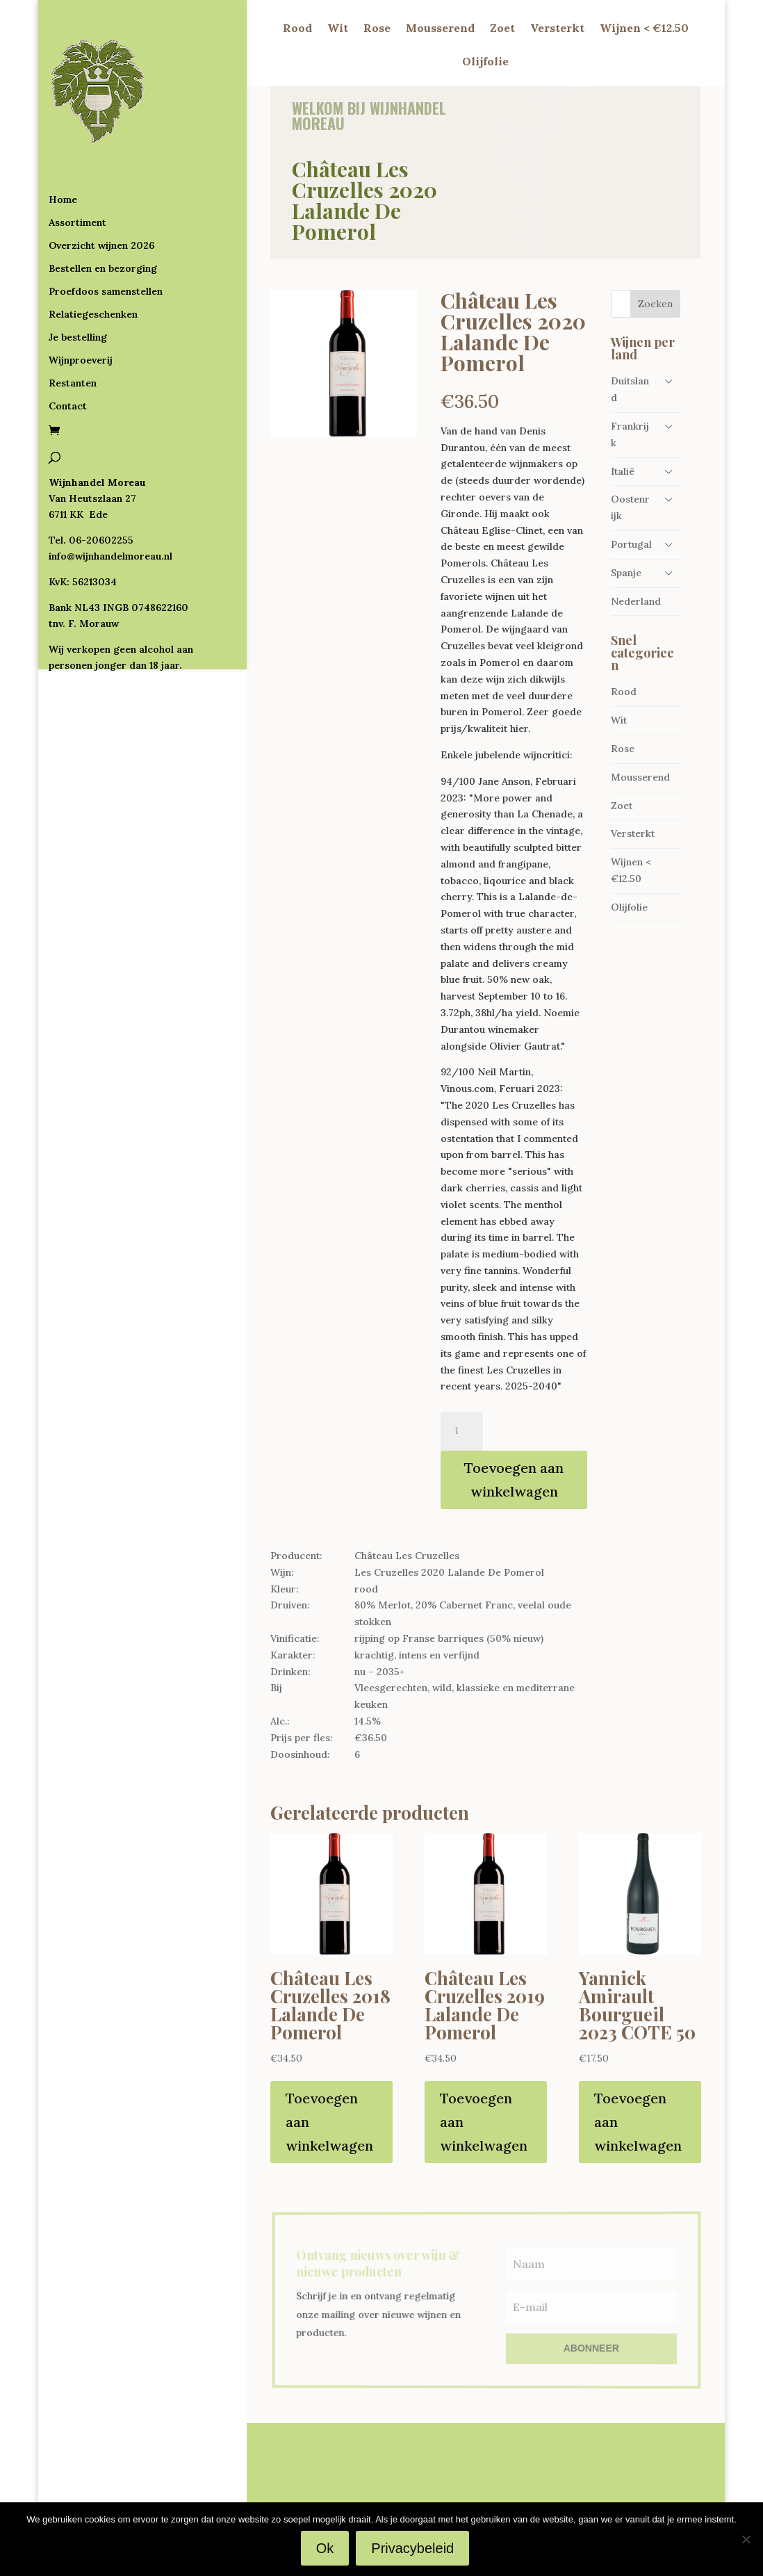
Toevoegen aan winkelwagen (514, 1479)
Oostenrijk (630, 507)
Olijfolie (485, 62)
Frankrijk (630, 434)
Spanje (626, 572)
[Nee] (746, 2539)
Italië (622, 471)
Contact (68, 349)
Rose (377, 29)
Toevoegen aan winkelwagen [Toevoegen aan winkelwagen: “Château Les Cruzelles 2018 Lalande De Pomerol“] (329, 2121)
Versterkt (557, 29)
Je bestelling (78, 280)
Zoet (502, 29)
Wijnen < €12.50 (644, 29)
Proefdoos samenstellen (106, 235)
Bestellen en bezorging (103, 212)
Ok (325, 2548)
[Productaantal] (461, 1431)
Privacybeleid (412, 2548)
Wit (337, 29)
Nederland (636, 601)
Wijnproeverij (81, 303)
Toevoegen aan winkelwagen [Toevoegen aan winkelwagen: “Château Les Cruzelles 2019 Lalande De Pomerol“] (483, 2121)
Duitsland (630, 389)
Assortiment (77, 166)
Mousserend (440, 29)
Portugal (631, 544)
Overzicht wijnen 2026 (101, 189)
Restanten (73, 326)
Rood (297, 29)
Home (63, 143)
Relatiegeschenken (93, 257)
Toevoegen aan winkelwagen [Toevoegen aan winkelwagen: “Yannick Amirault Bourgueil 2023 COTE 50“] (638, 2121)
